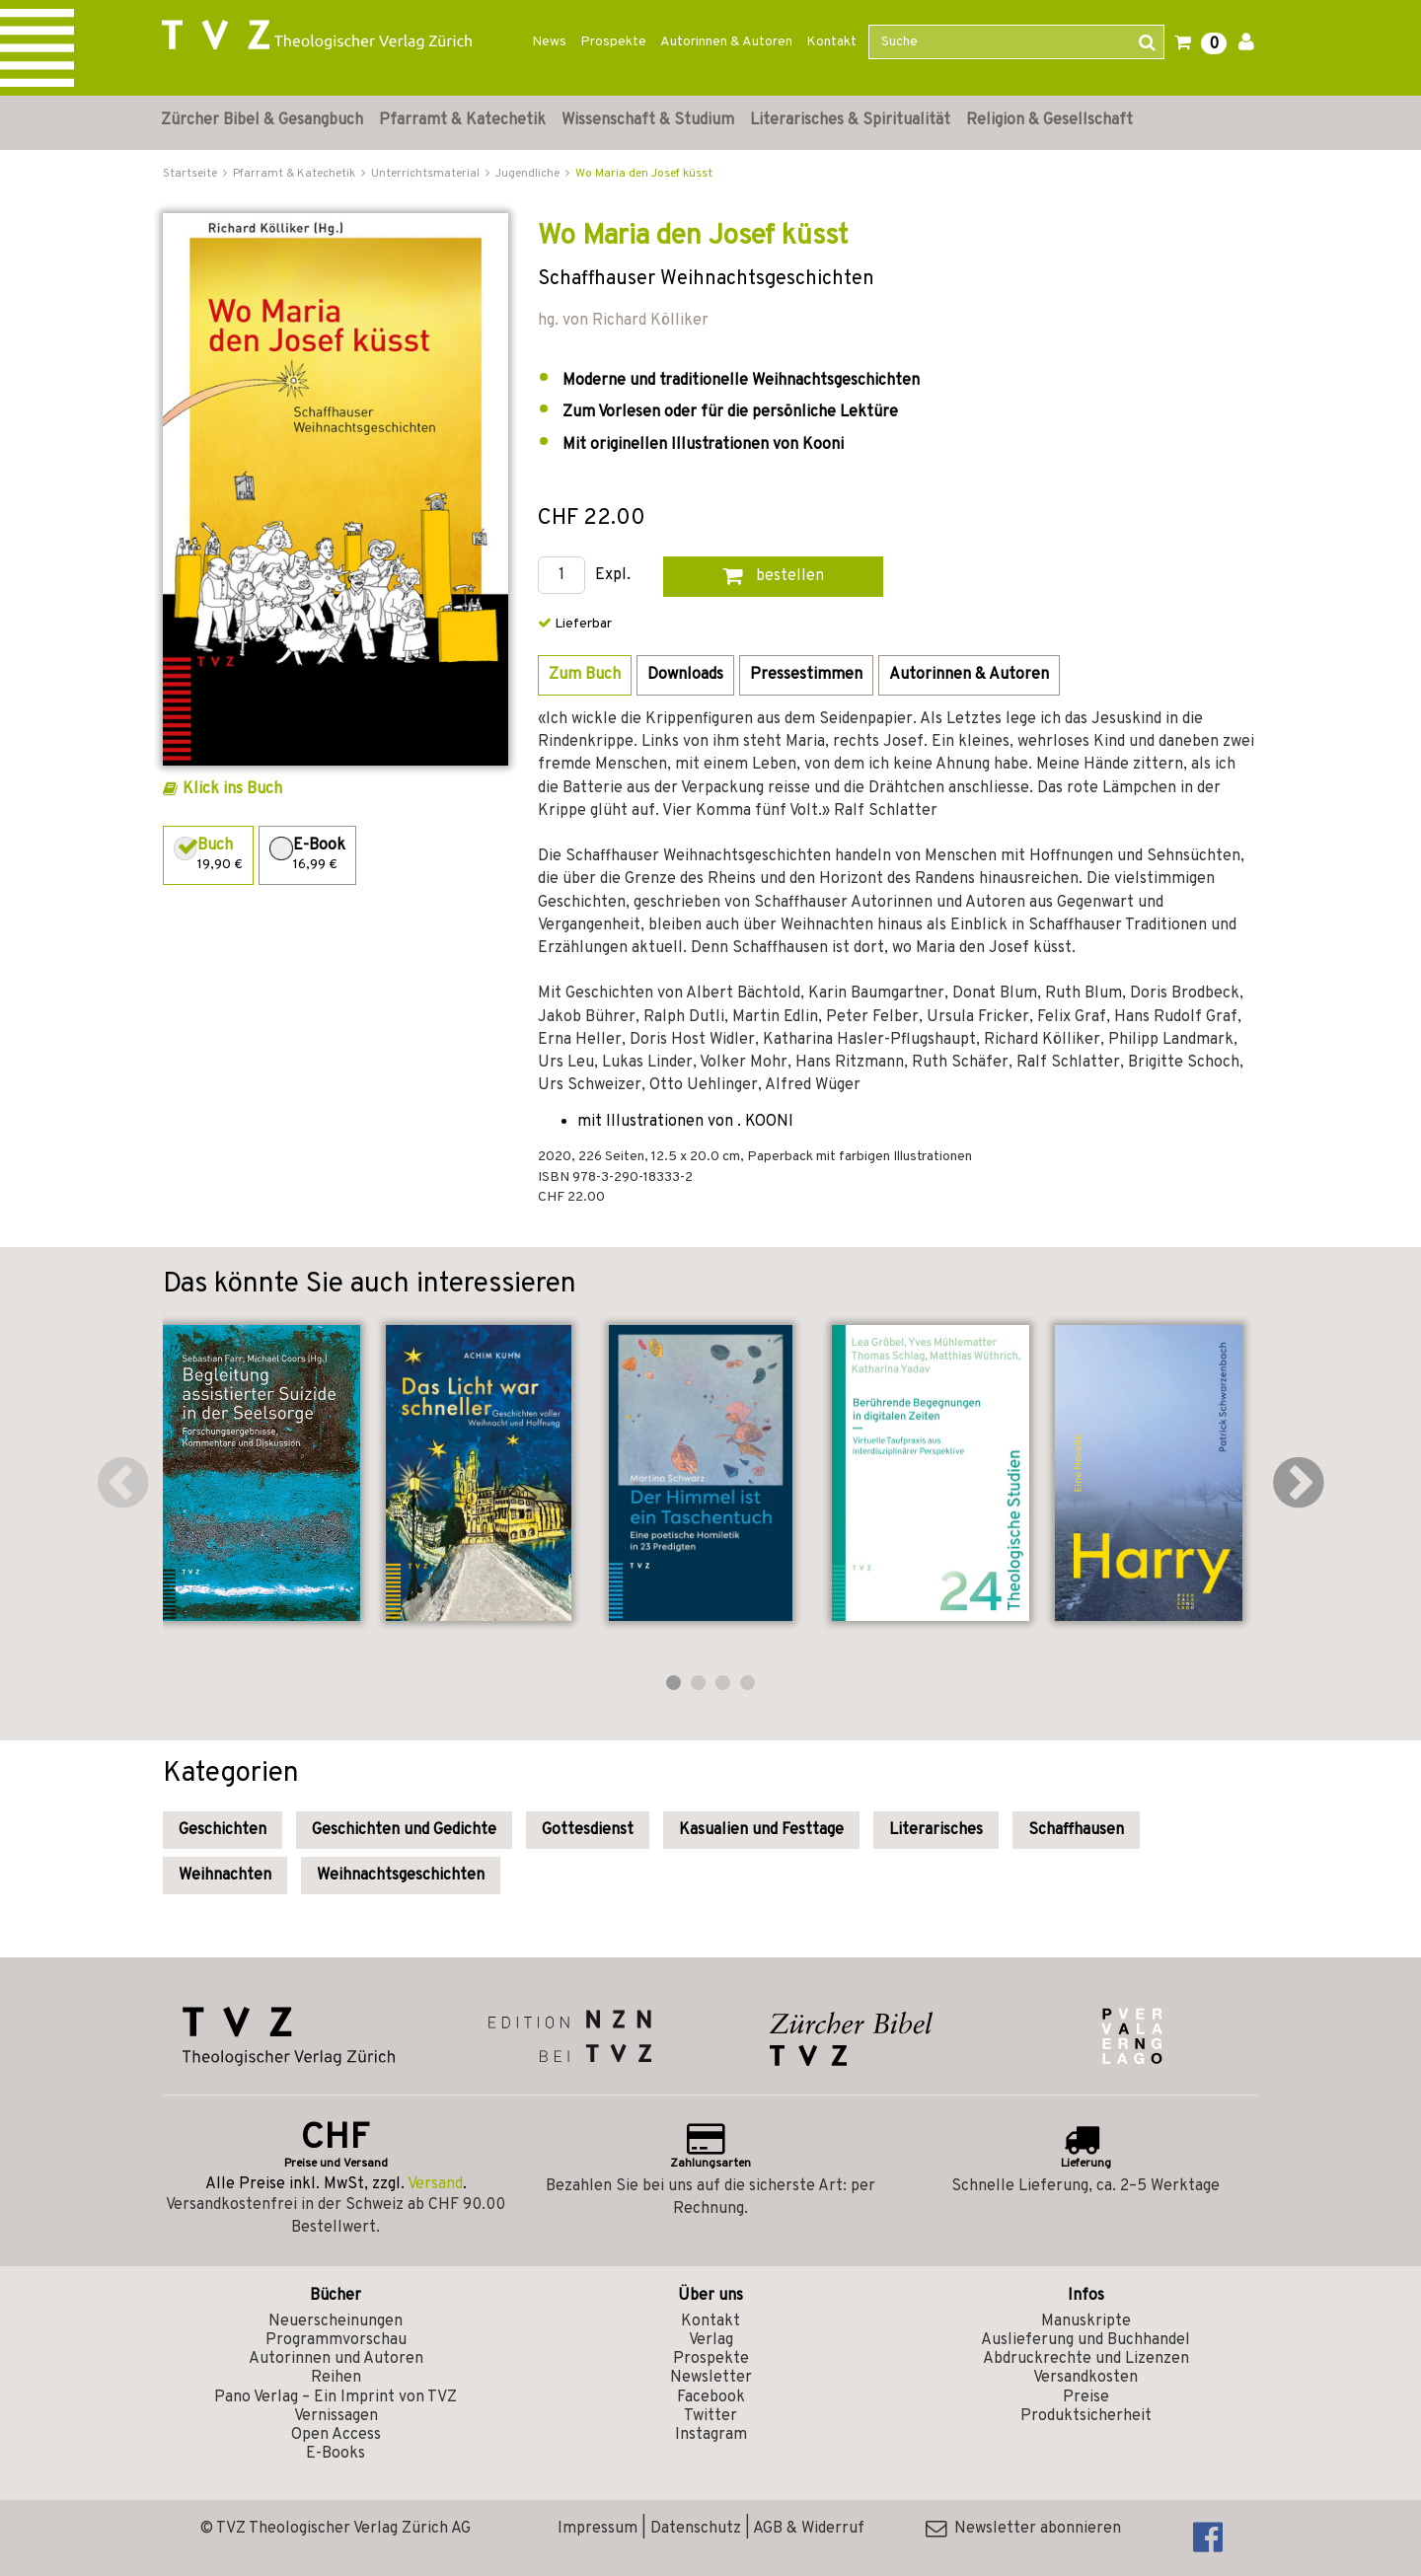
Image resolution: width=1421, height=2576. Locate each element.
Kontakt (831, 42)
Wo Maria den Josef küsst (643, 174)
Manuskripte (1086, 2321)
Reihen (336, 2378)
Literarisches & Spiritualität (850, 120)
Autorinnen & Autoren (726, 42)
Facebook (711, 2397)
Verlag (711, 2340)
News (549, 42)
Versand (435, 2184)
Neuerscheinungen (335, 2321)
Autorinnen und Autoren (336, 2359)
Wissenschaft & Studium (647, 120)
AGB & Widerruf (808, 2529)
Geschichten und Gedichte (404, 1830)
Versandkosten (1085, 2378)
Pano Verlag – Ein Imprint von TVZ (335, 2397)
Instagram (711, 2435)
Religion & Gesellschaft (1049, 120)
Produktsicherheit (1086, 2416)
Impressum (597, 2529)
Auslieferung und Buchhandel (1085, 2340)
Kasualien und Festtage (761, 1830)
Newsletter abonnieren (1023, 2529)
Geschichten (222, 1830)
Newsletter (711, 2378)
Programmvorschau (336, 2340)
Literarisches (936, 1830)
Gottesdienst (588, 1830)
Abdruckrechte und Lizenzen (1086, 2359)
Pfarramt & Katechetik (462, 120)
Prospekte (613, 42)
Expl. (613, 575)
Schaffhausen (1076, 1830)
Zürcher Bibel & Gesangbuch (262, 120)
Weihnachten (225, 1875)
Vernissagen (336, 2416)
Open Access (336, 2435)
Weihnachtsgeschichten (401, 1875)
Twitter (710, 2416)
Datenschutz (695, 2529)
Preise (1086, 2397)
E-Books (335, 2454)
